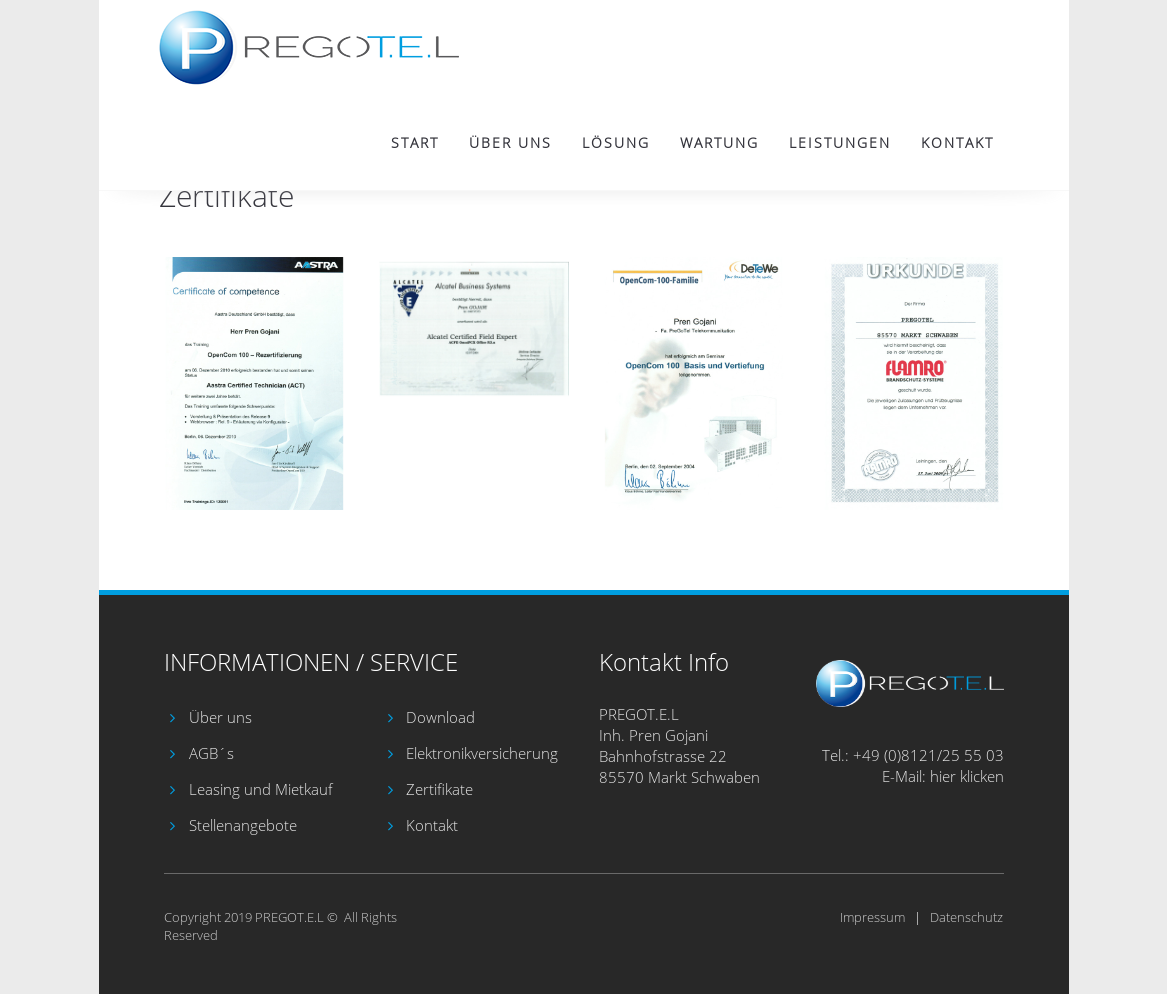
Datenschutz (966, 917)
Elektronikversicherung (482, 753)
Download (440, 717)
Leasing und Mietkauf (261, 789)
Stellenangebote (243, 825)
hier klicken (967, 776)
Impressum (872, 917)
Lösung (616, 142)
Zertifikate (439, 789)
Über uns (510, 142)
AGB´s (211, 753)
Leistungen (840, 142)
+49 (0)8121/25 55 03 (928, 755)
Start (415, 142)
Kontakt (957, 142)
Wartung (719, 142)
